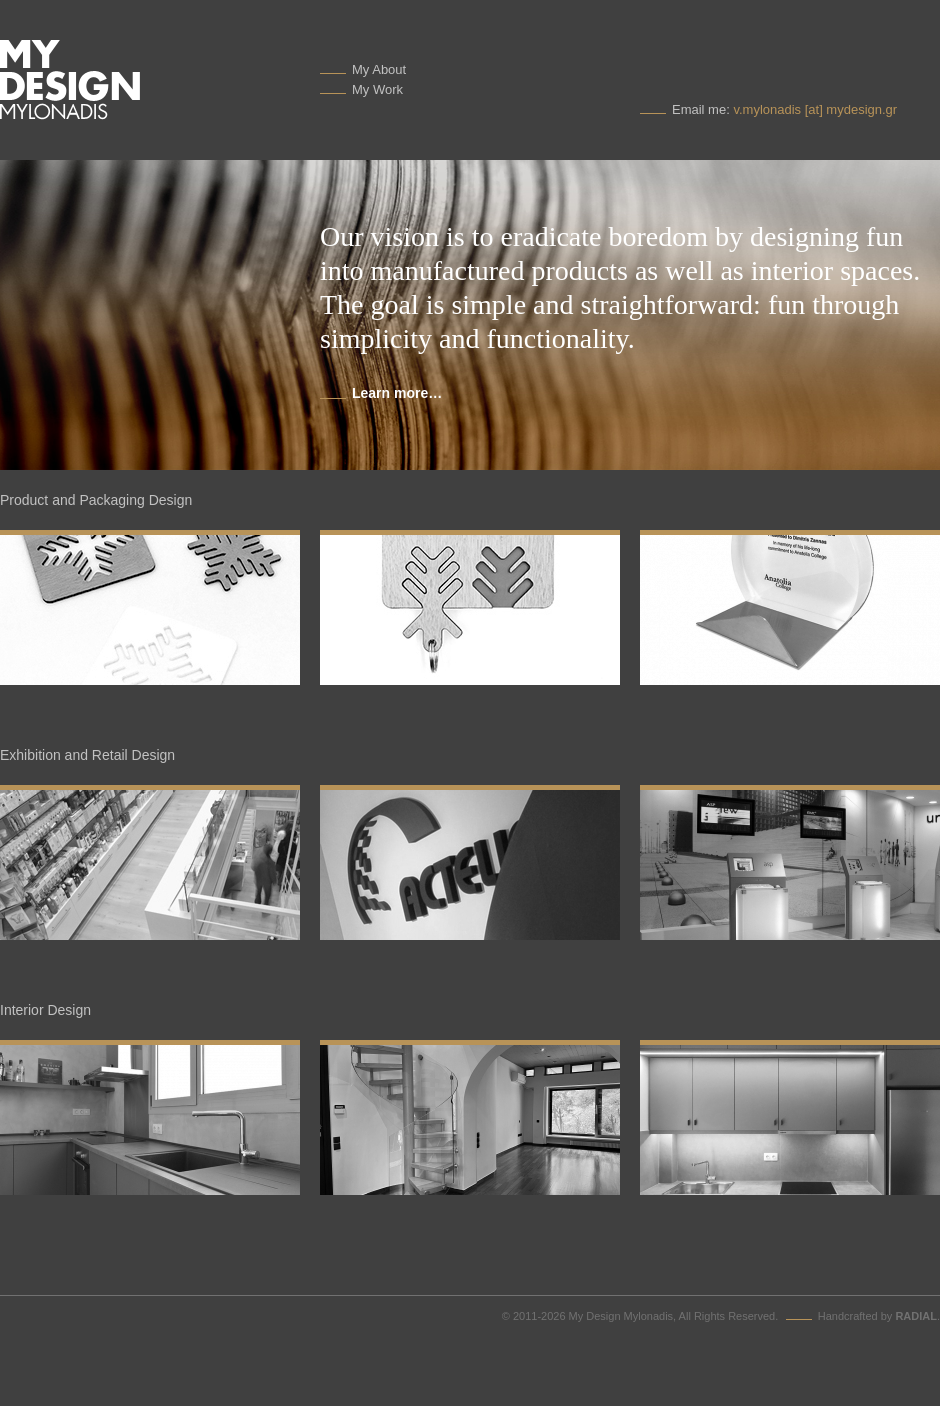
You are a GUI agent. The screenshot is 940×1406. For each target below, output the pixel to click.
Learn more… (397, 393)
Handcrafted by (877, 1316)
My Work (377, 89)
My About (379, 69)
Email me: (784, 109)
